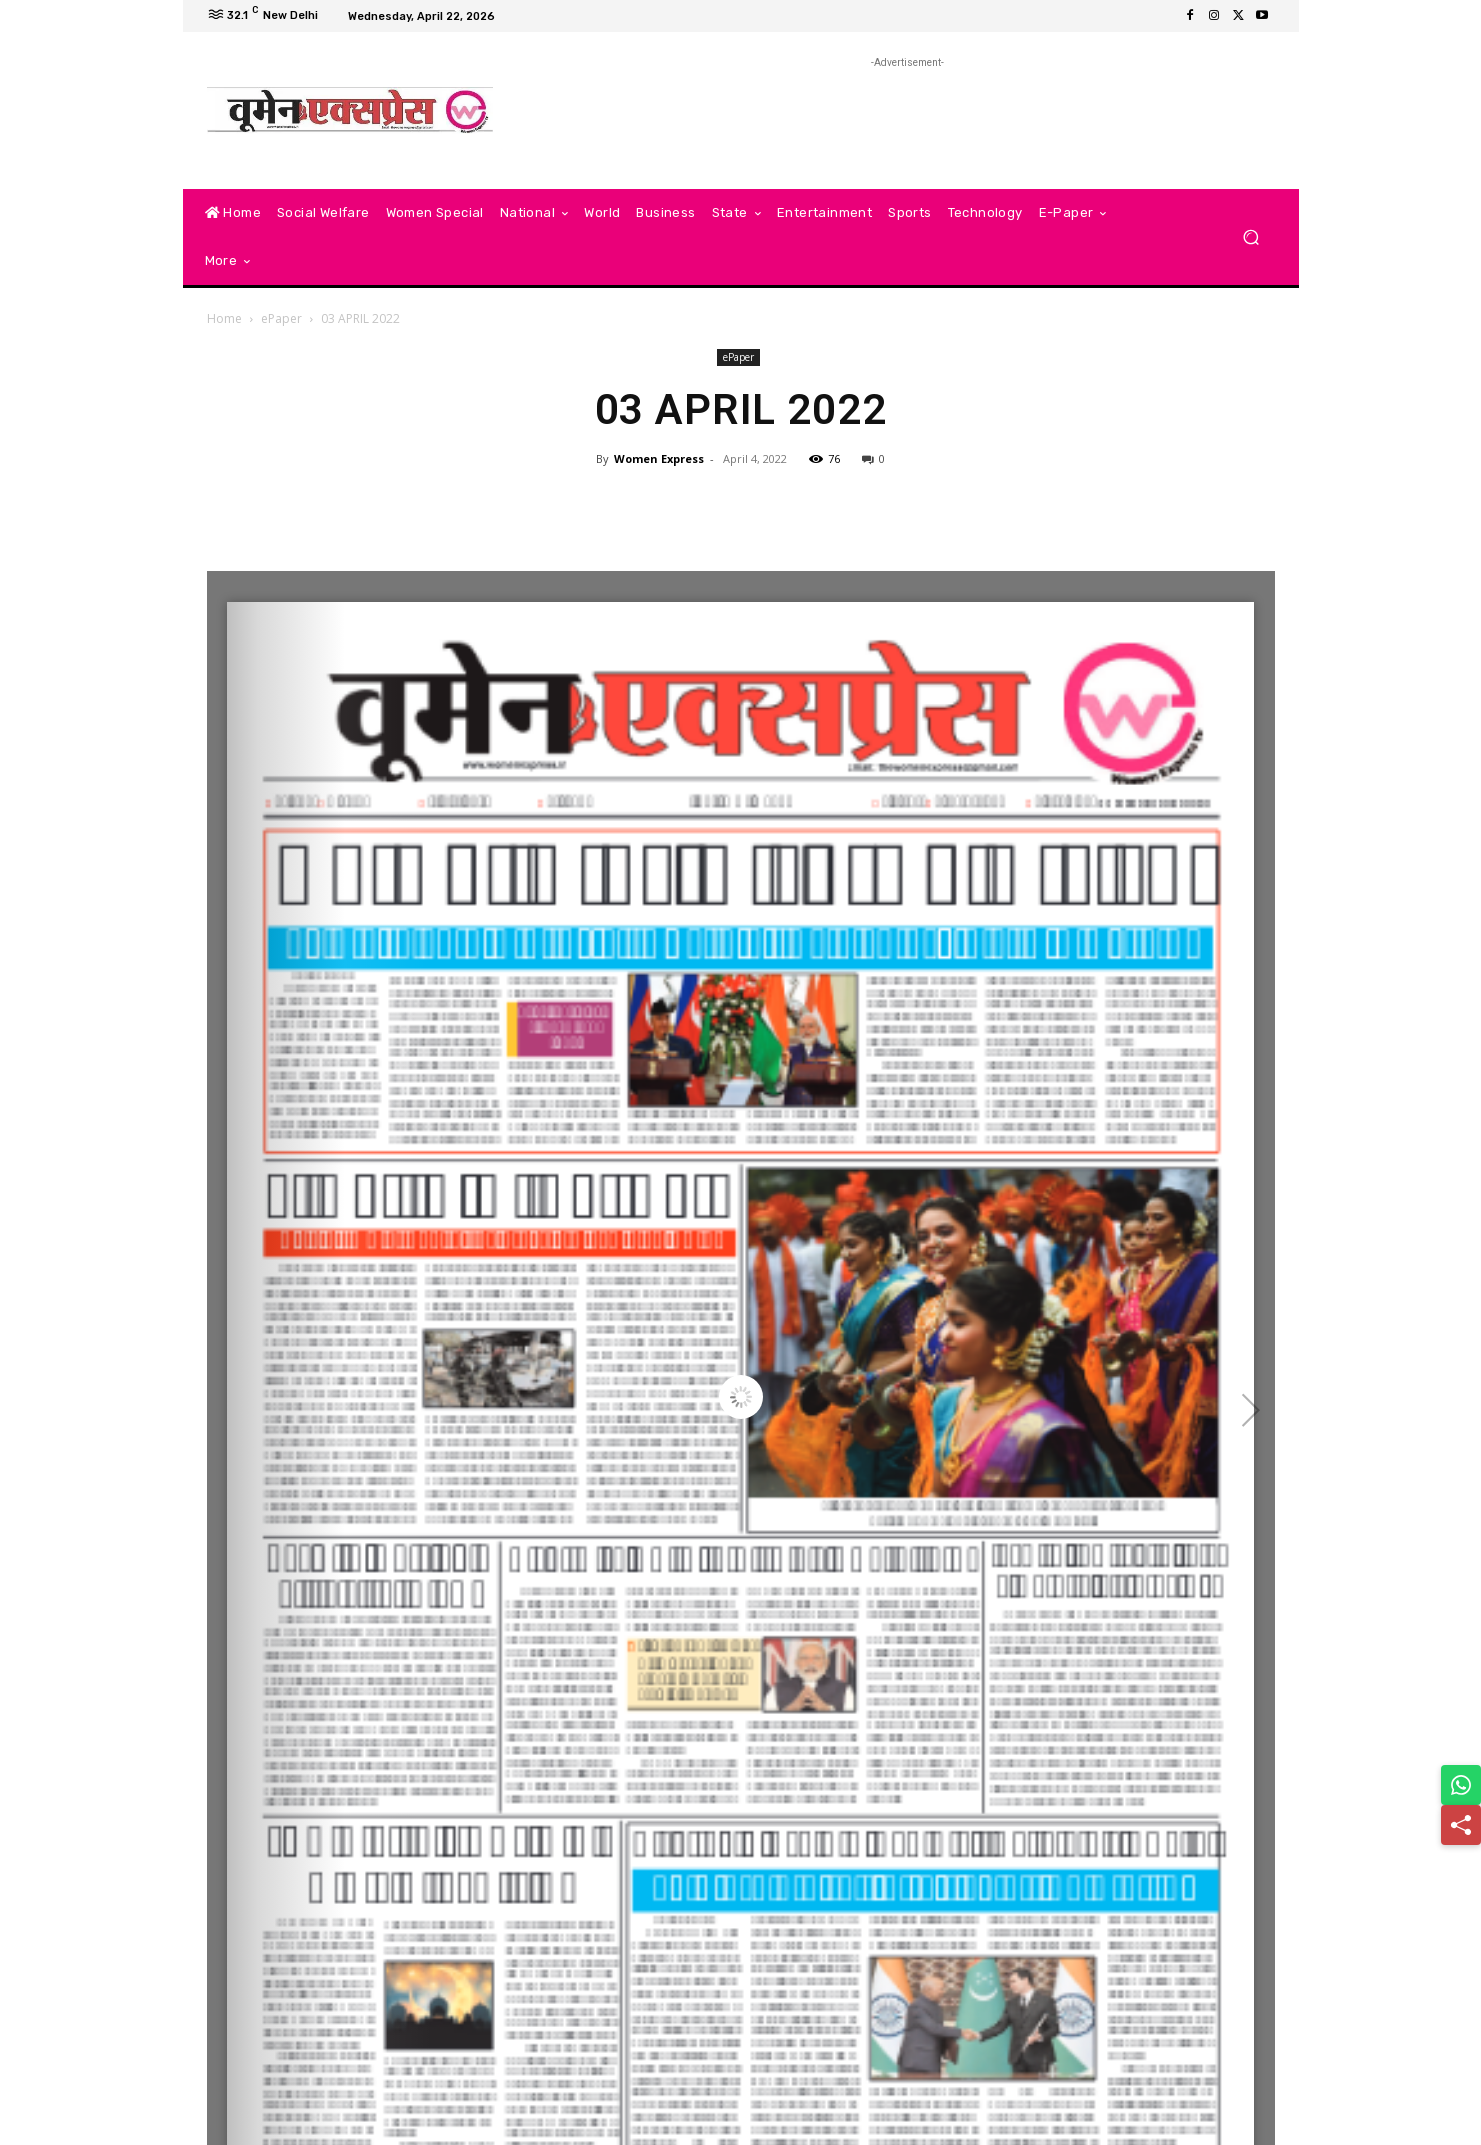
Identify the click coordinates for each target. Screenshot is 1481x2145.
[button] (1251, 237)
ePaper (281, 318)
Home (224, 318)
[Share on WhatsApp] (1461, 1785)
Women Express (659, 458)
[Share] (1461, 1825)
